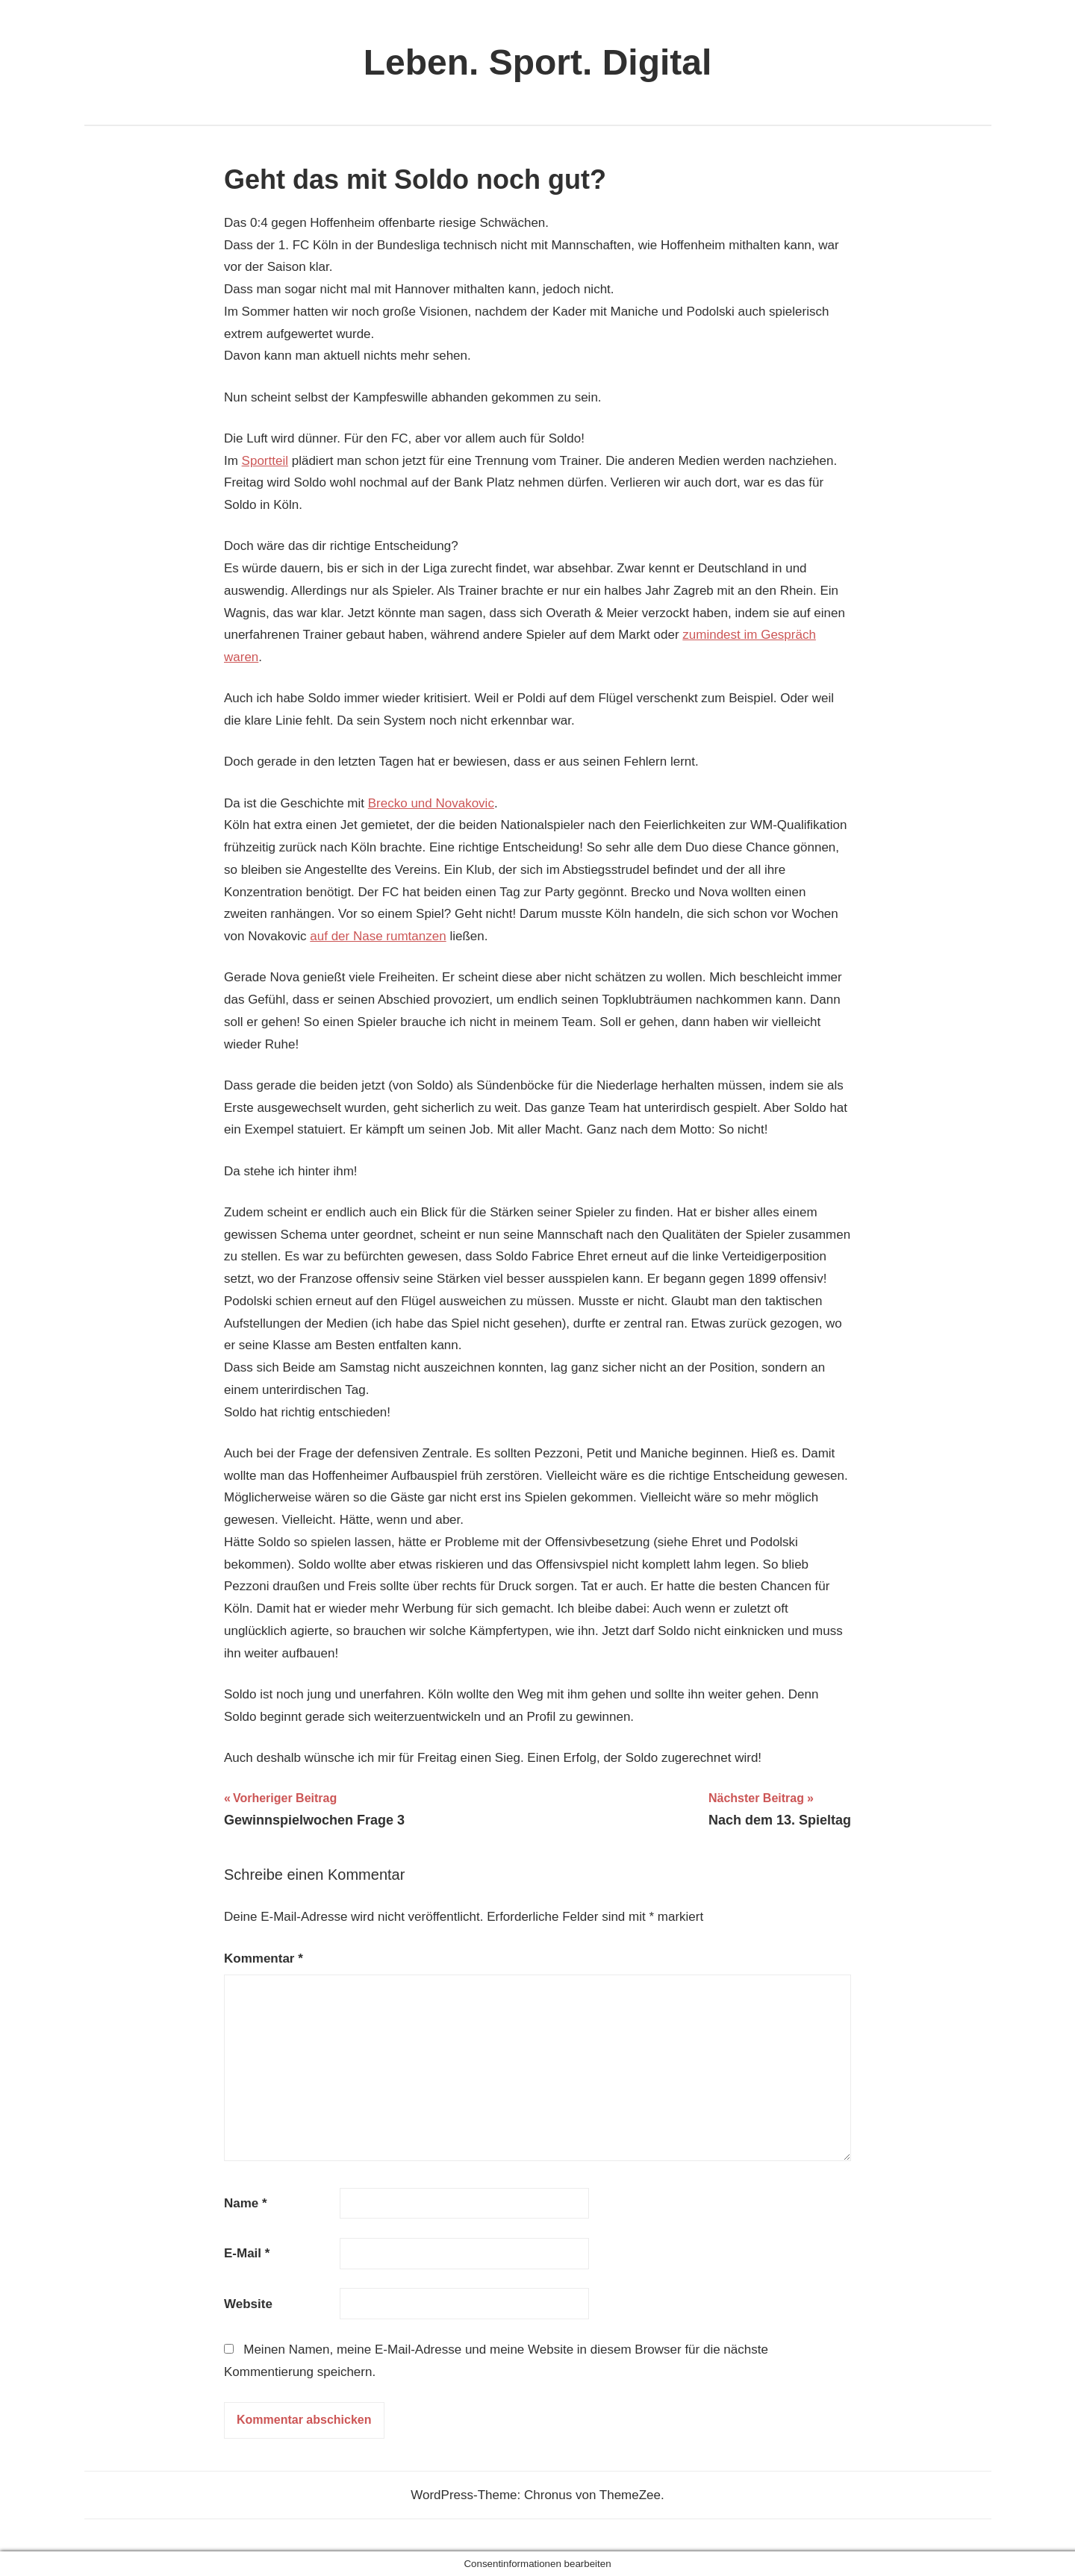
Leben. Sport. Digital (538, 62)
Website (248, 2304)
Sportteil (265, 461)
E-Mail (246, 2253)
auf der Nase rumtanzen (378, 936)
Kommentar (263, 1958)
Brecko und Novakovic (431, 803)
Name (245, 2203)
